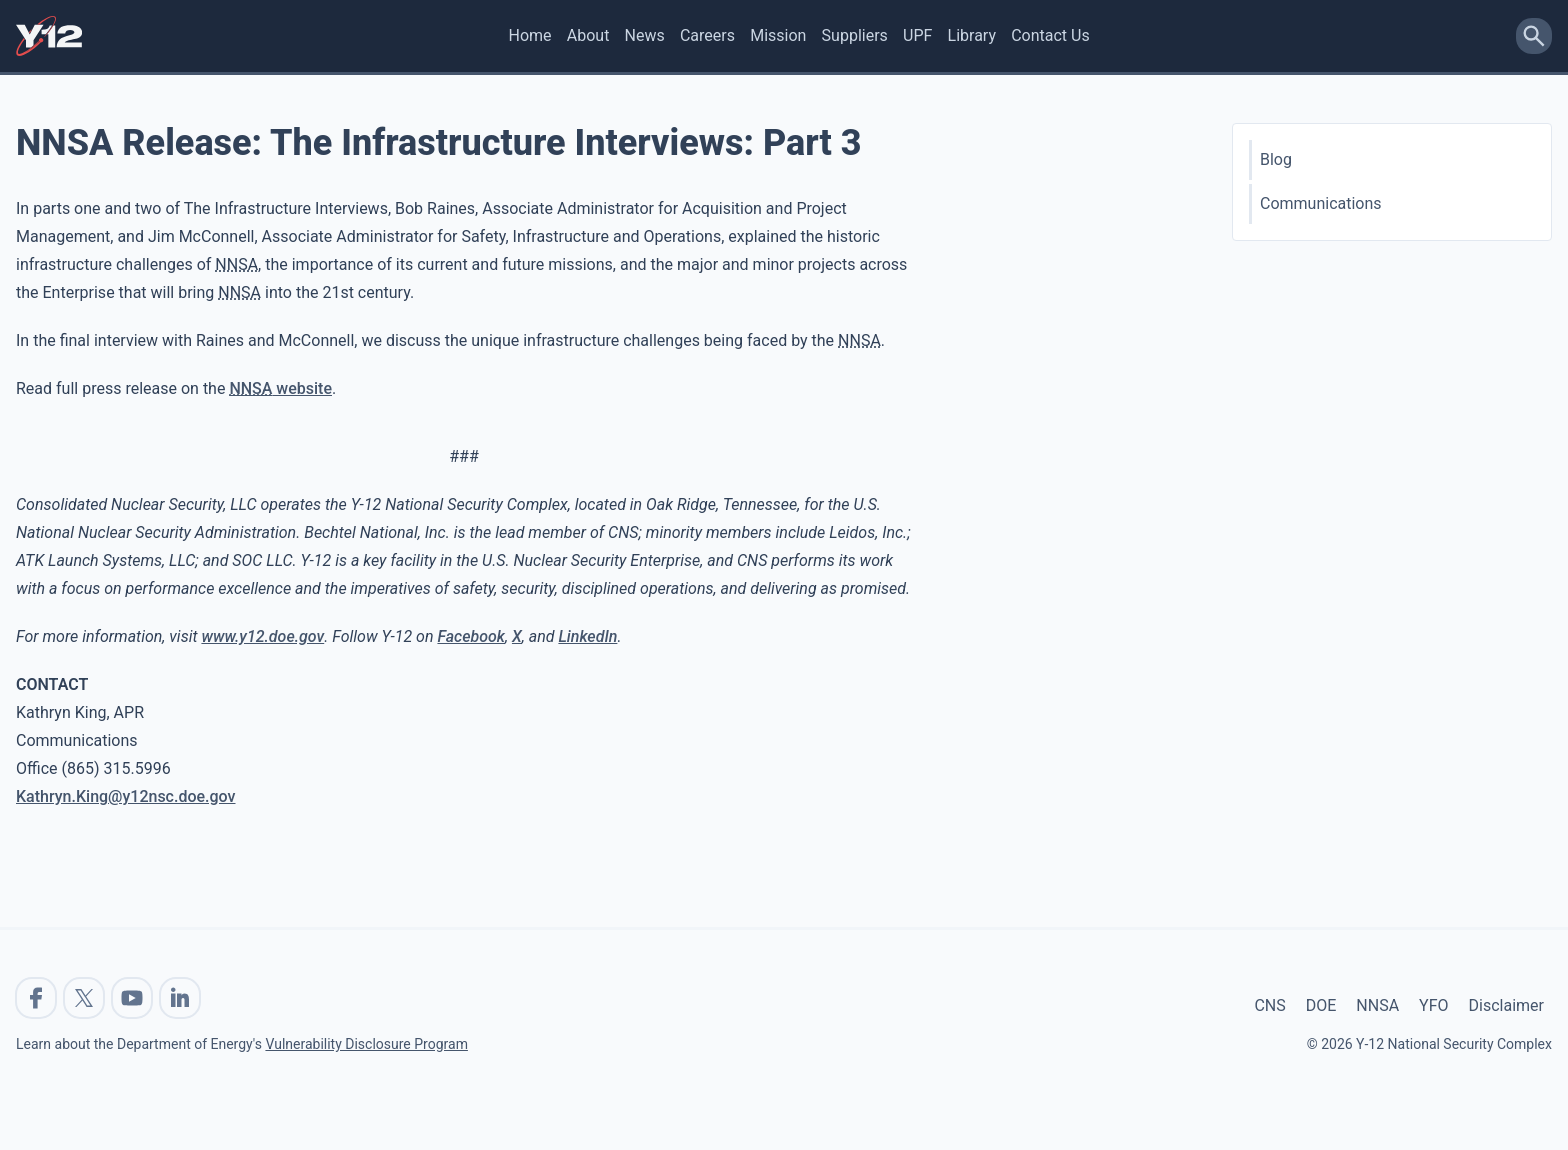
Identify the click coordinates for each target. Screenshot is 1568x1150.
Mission (778, 35)
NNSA (1377, 1005)
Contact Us (1050, 35)
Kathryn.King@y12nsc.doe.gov (126, 796)
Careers (707, 35)
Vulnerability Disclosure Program (366, 1044)
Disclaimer (1506, 1005)
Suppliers (855, 35)
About (588, 35)
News (645, 35)
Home (530, 35)
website (280, 388)
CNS (1269, 1005)
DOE (1321, 1005)
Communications (1321, 203)
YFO (1433, 1005)
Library (972, 35)
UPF (917, 35)
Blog (1276, 159)
